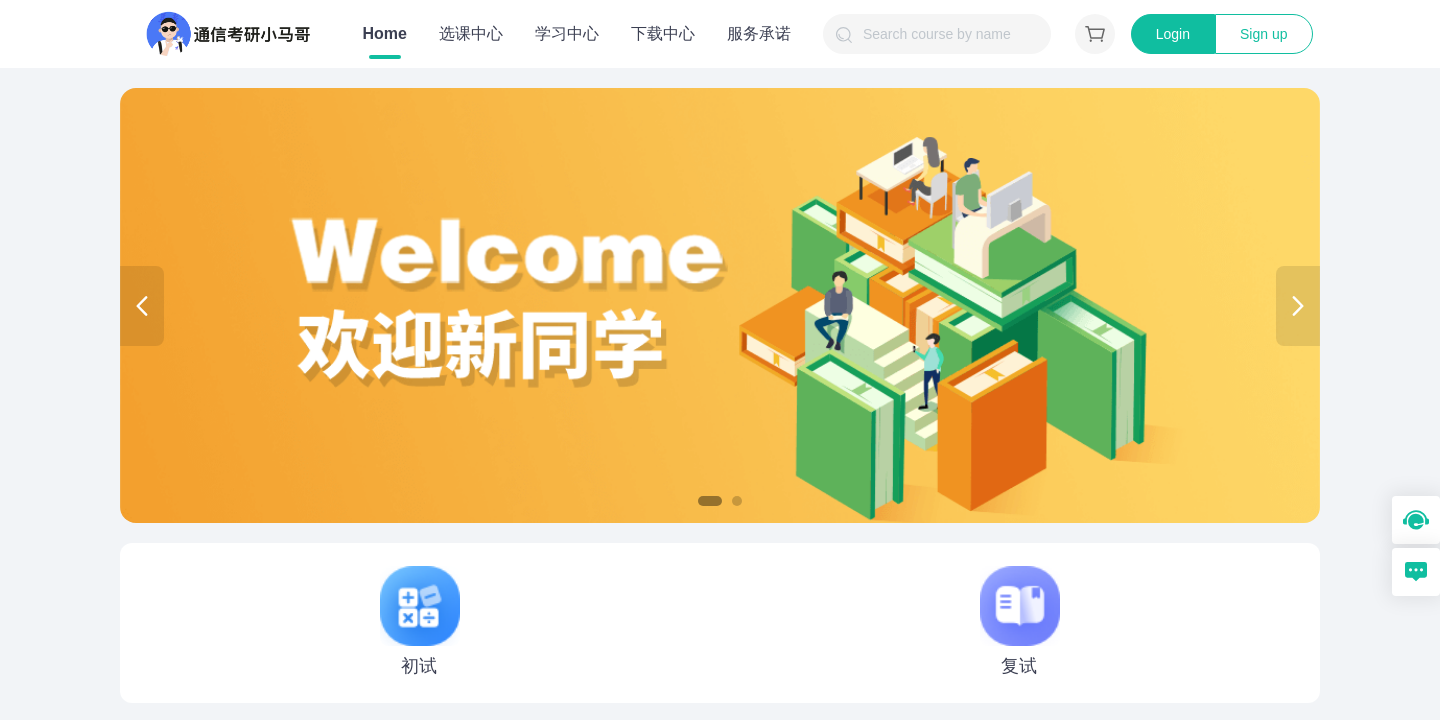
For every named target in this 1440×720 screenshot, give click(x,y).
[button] (710, 501)
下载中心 (663, 33)
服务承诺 (759, 33)
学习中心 (567, 33)
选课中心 (471, 33)
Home (385, 33)
